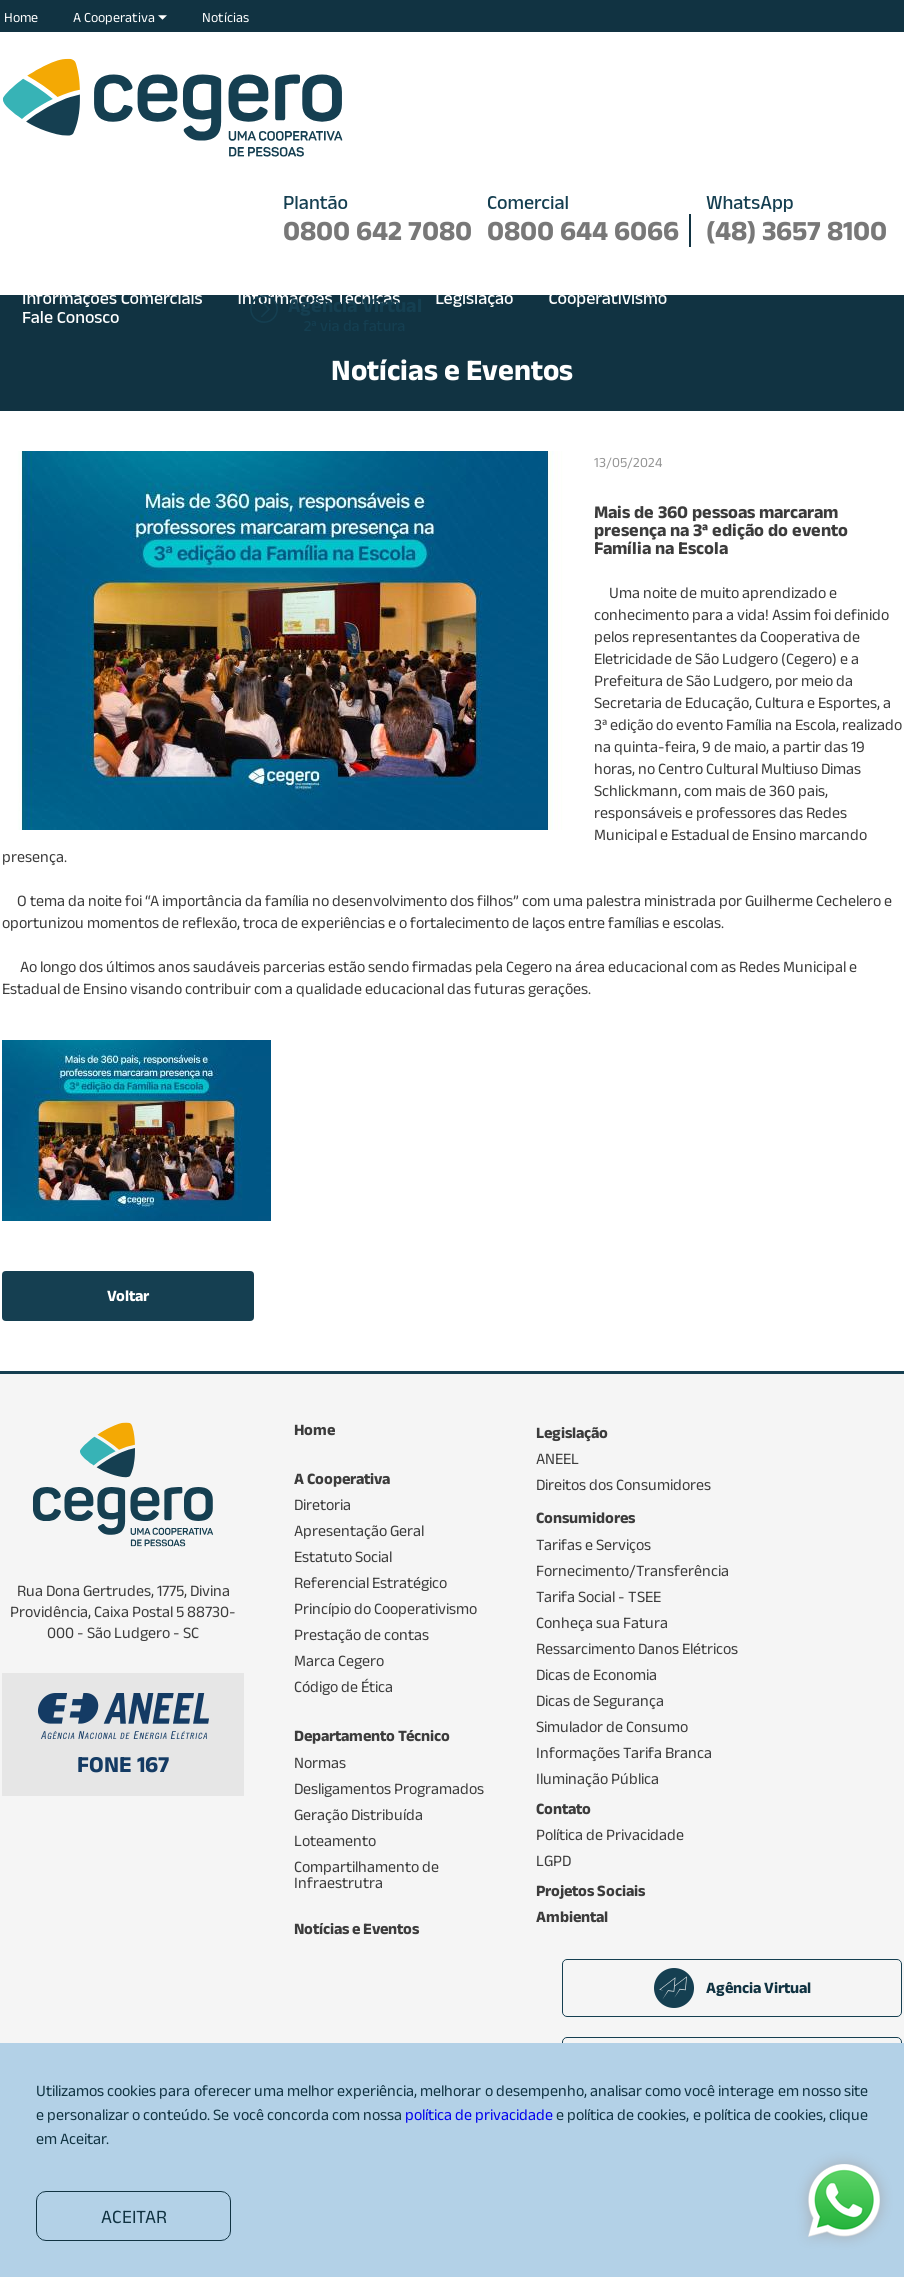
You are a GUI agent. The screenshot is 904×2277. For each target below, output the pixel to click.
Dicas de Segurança (600, 1701)
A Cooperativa (120, 17)
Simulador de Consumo (612, 1727)
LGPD (553, 1861)
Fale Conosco (71, 317)
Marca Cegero (339, 1661)
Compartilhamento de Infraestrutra (366, 1875)
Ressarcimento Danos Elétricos (637, 1649)
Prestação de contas (361, 1635)
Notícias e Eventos (356, 1929)
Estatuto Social (343, 1557)
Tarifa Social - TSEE (598, 1597)
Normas (320, 1763)
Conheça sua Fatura (602, 1623)
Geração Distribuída (358, 1815)
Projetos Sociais (590, 1891)
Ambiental (572, 1917)
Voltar (128, 1295)
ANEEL (557, 1459)
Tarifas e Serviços (593, 1545)
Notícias (225, 17)
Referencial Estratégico (370, 1583)
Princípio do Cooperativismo (385, 1609)
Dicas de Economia (596, 1675)
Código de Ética (343, 1687)
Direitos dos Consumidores (623, 1485)
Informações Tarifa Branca (624, 1753)
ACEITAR (134, 2216)
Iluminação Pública (597, 1779)
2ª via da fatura (355, 316)
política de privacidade (479, 2114)
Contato (563, 1809)
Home (21, 17)
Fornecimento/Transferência (632, 1571)
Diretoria (322, 1505)
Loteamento (335, 1841)
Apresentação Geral (359, 1531)
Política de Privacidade (610, 1835)
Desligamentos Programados (389, 1789)
